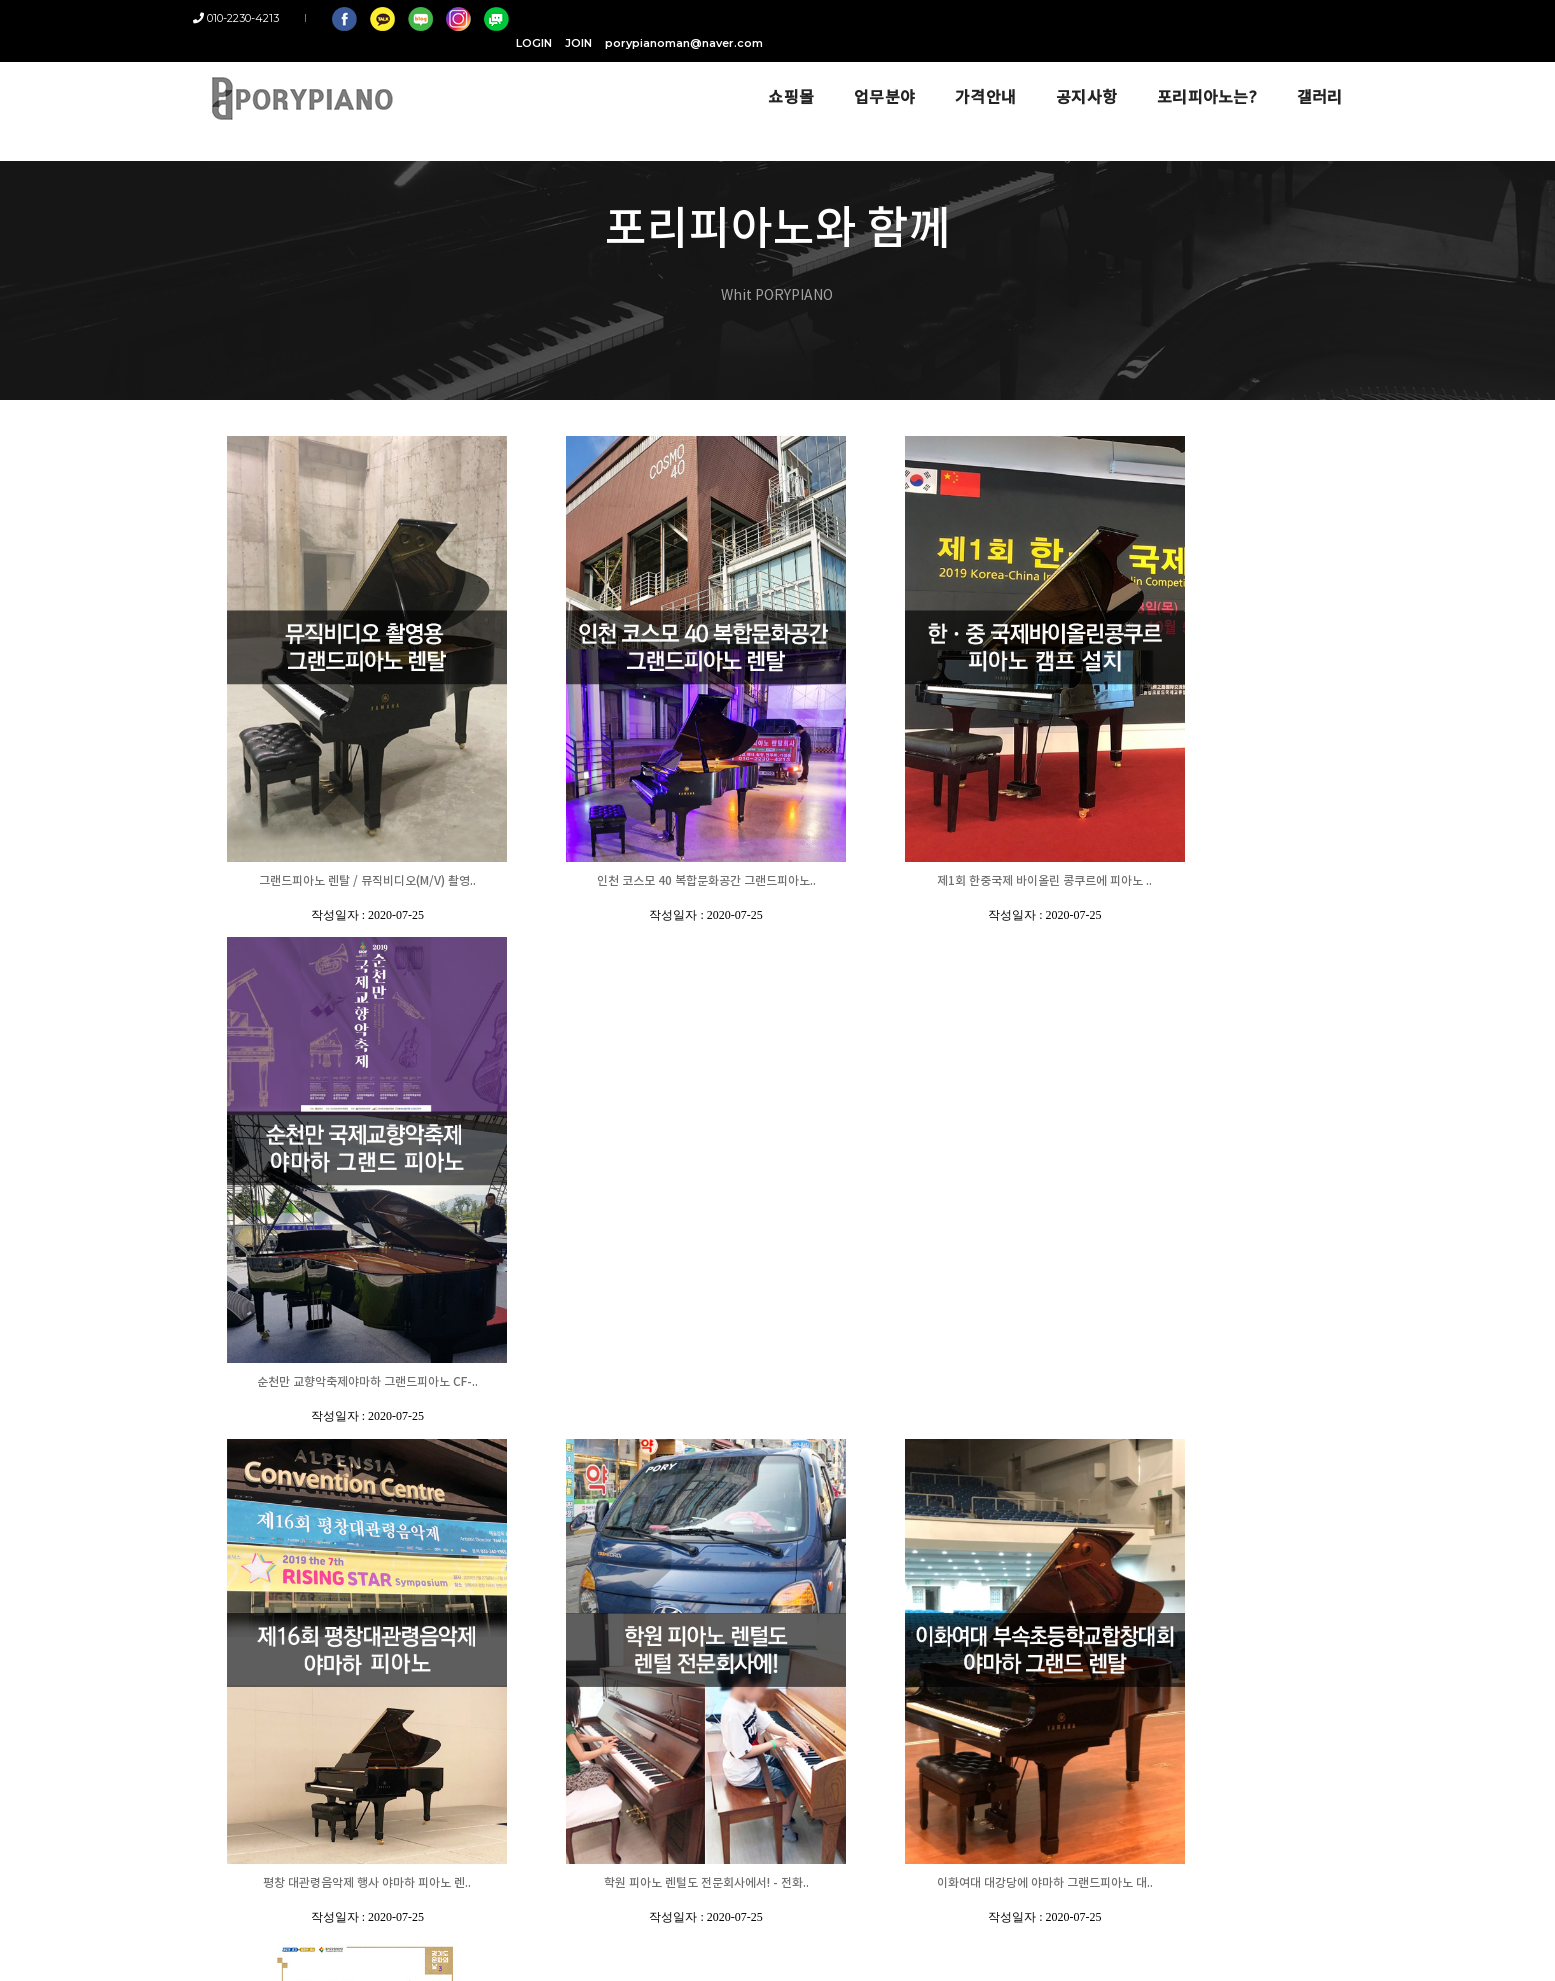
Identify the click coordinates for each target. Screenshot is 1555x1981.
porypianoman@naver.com (1269, 18)
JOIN (1163, 18)
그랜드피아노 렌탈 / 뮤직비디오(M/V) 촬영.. (342, 881)
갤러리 (1305, 72)
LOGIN (1119, 18)
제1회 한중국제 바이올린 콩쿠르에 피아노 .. (924, 881)
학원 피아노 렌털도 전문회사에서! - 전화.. (633, 1383)
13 (1228, 1447)
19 (1354, 1447)
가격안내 (970, 72)
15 (1270, 1447)
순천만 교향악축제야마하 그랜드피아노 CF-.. (1215, 881)
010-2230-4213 (251, 18)
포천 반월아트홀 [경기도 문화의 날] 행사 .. (1215, 1383)
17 (1312, 1447)
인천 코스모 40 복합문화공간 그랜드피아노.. (633, 881)
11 (1186, 1447)
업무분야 (869, 72)
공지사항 (1071, 72)
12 (1207, 1447)
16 (1291, 1447)
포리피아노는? (1192, 72)
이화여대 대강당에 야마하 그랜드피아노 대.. (924, 1383)
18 (1333, 1447)
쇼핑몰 (776, 72)
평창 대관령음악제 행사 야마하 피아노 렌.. (343, 1383)
